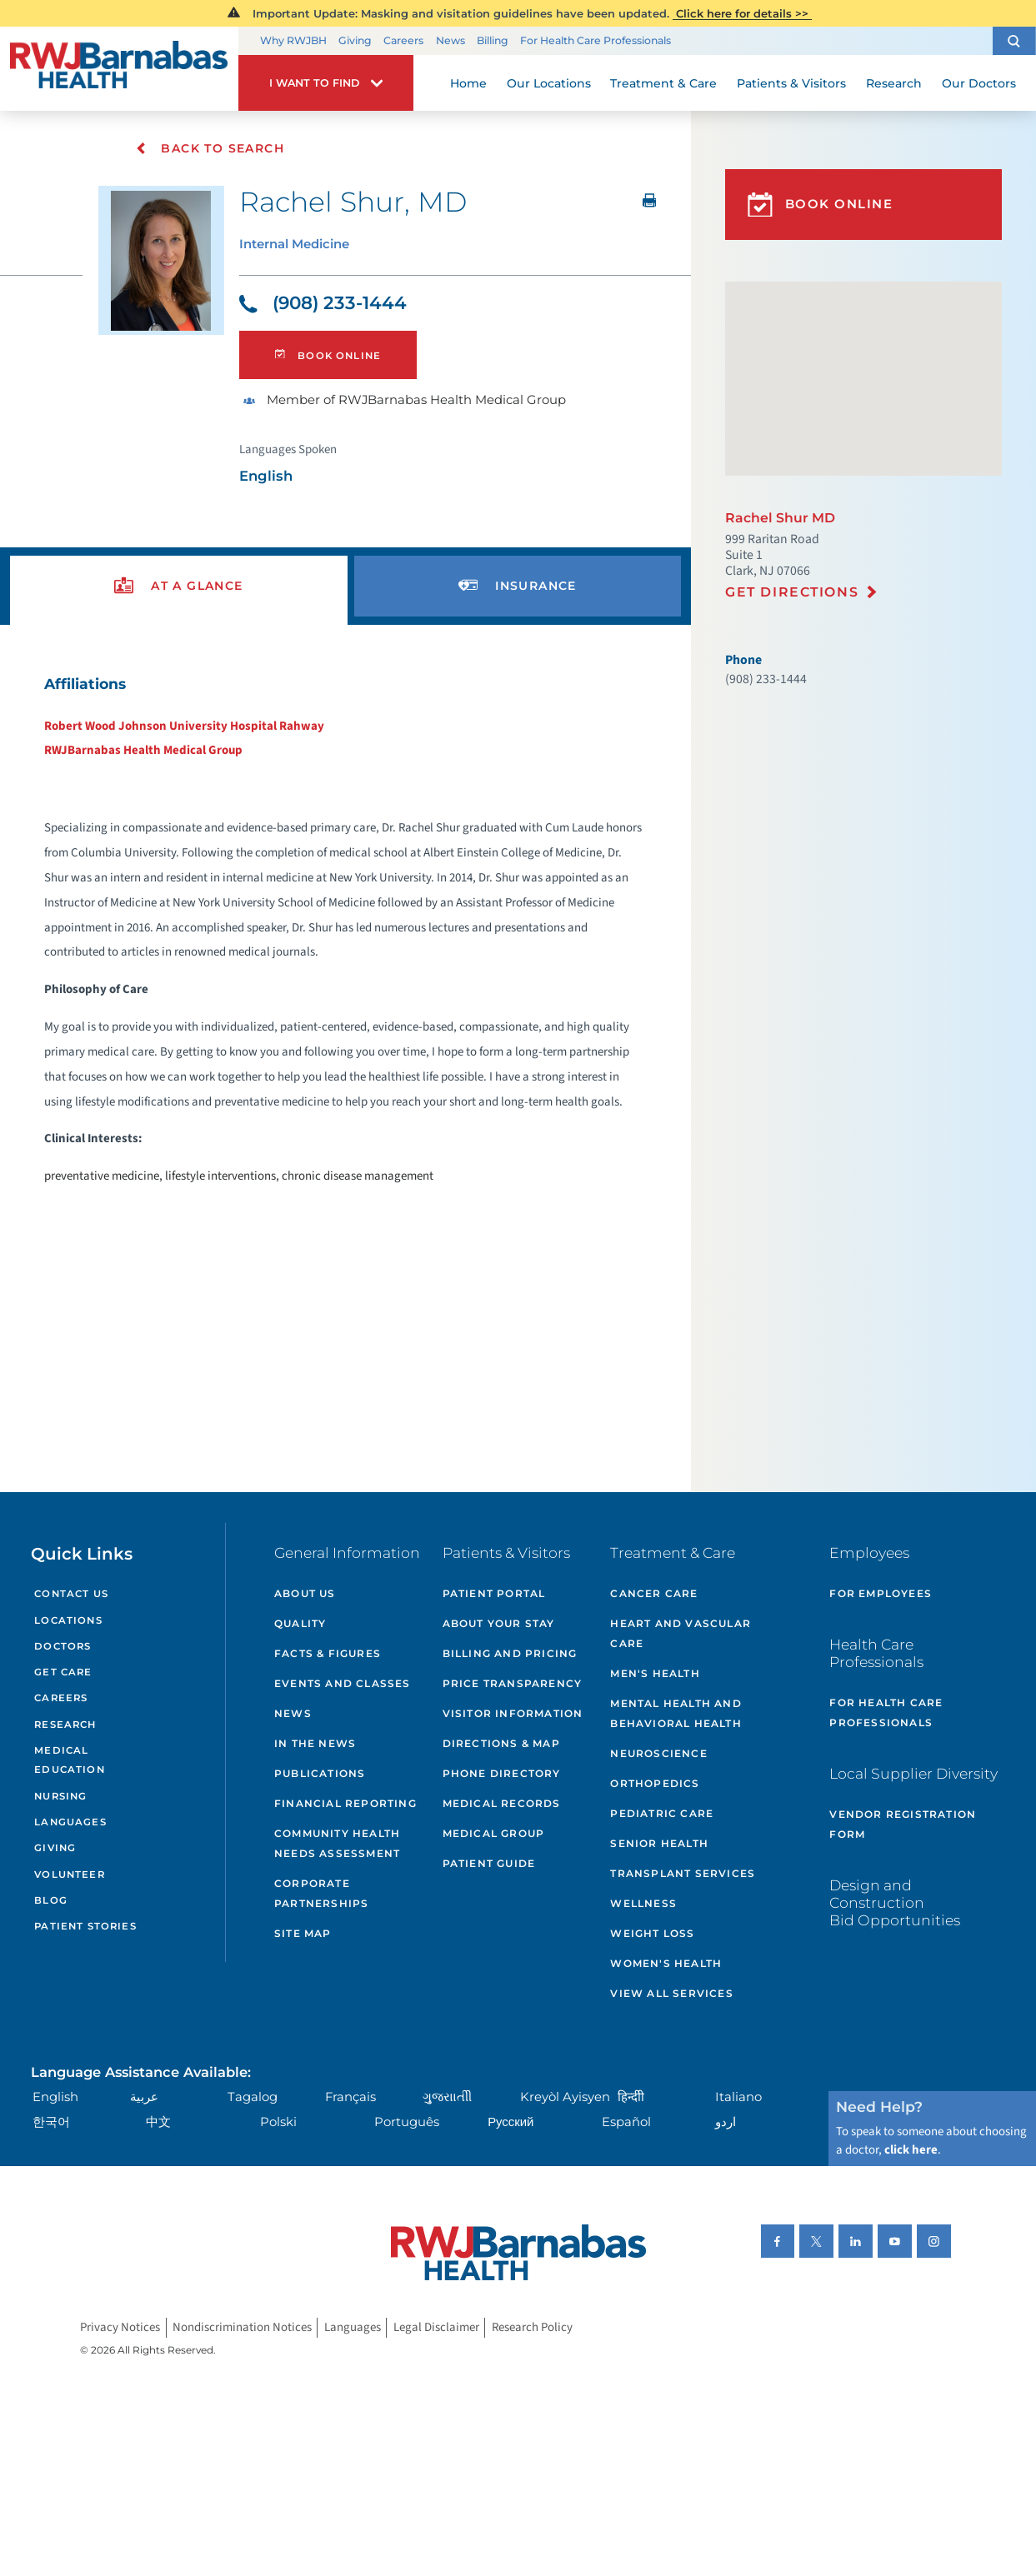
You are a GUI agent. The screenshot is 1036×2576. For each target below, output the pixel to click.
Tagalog (253, 2096)
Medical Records (502, 1803)
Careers (403, 40)
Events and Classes (342, 1683)
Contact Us (71, 1594)
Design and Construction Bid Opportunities (894, 1902)
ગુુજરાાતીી (447, 2096)
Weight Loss (652, 1933)
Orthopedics (654, 1783)
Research (65, 1724)
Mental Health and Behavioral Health (675, 1713)
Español (626, 2121)
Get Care (63, 1672)
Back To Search (209, 148)
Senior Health (659, 1843)
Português (406, 2121)
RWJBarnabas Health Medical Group (143, 750)
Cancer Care (654, 1593)
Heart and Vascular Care (680, 1633)
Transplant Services (682, 1873)
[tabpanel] (345, 929)
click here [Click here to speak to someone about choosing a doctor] (911, 2150)
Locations (68, 1620)
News (450, 40)
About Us (305, 1593)
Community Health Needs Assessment (337, 1843)
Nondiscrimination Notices (242, 2327)
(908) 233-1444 (323, 302)
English (55, 2096)
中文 (158, 2121)
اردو (725, 2121)
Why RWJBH (293, 40)
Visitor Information (513, 1713)
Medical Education (69, 1760)
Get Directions (791, 592)
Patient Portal (494, 1593)
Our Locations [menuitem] (549, 83)
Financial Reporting (345, 1803)
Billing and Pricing (510, 1653)
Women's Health (666, 1963)
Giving (355, 40)
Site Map (303, 1933)
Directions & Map (501, 1743)
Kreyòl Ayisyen (565, 2096)
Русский (510, 2121)
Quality (300, 1623)
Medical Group (494, 1833)
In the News (315, 1743)
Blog (51, 1900)
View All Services (671, 1993)
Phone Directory (502, 1773)
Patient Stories (85, 1926)
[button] (1014, 41)
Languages (70, 1822)
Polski (278, 2121)
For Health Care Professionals (595, 40)
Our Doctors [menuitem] (979, 83)
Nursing (60, 1796)
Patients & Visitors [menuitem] (791, 83)
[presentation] (179, 586)
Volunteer (69, 1874)
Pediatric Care (661, 1813)
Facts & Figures (327, 1653)
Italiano (738, 2096)
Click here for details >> (742, 13)
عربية (144, 2096)
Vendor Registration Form (902, 1824)
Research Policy (532, 2327)
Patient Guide (489, 1863)
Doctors (62, 1646)
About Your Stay (499, 1623)
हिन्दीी (631, 2096)
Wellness (643, 1903)
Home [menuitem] (468, 83)
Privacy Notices (120, 2327)
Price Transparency (513, 1683)
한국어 (51, 2121)
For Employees (880, 1593)
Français (350, 2096)
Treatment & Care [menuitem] (663, 83)
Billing (492, 40)
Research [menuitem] (894, 83)
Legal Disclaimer (436, 2327)
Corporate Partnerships (321, 1893)
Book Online (328, 355)
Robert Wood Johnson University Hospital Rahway (184, 726)
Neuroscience (658, 1753)
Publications (319, 1773)
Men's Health (654, 1673)
